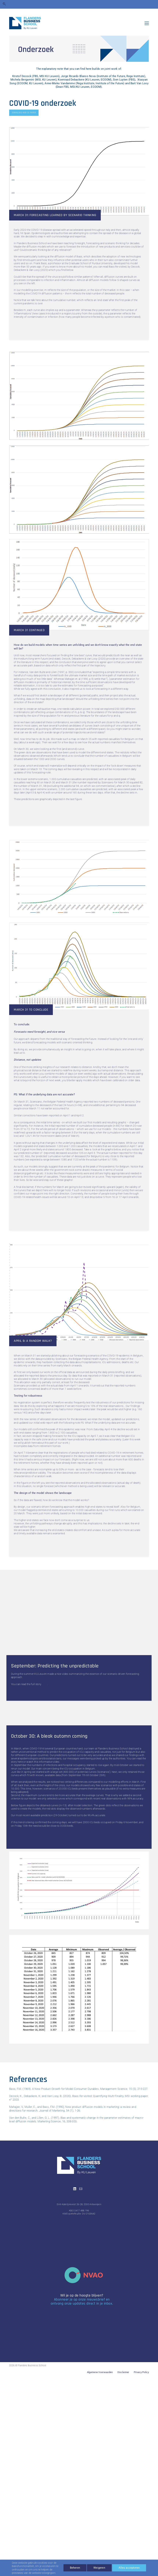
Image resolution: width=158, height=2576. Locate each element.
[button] (4, 4)
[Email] (80, 2188)
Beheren (75, 2567)
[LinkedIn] (74, 2188)
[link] (79, 128)
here (44, 1684)
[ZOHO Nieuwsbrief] (79, 2332)
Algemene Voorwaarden (100, 2372)
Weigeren (99, 2567)
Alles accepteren (129, 2567)
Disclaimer (123, 2372)
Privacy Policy (141, 2372)
